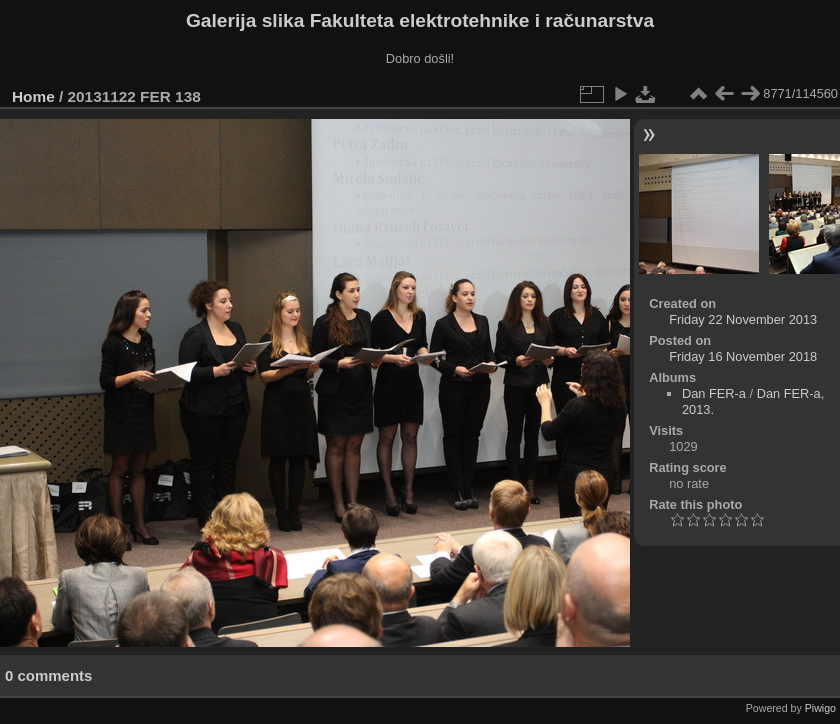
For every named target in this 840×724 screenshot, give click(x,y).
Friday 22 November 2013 (743, 319)
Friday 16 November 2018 (743, 356)
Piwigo (820, 708)
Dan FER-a (714, 393)
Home (33, 96)
